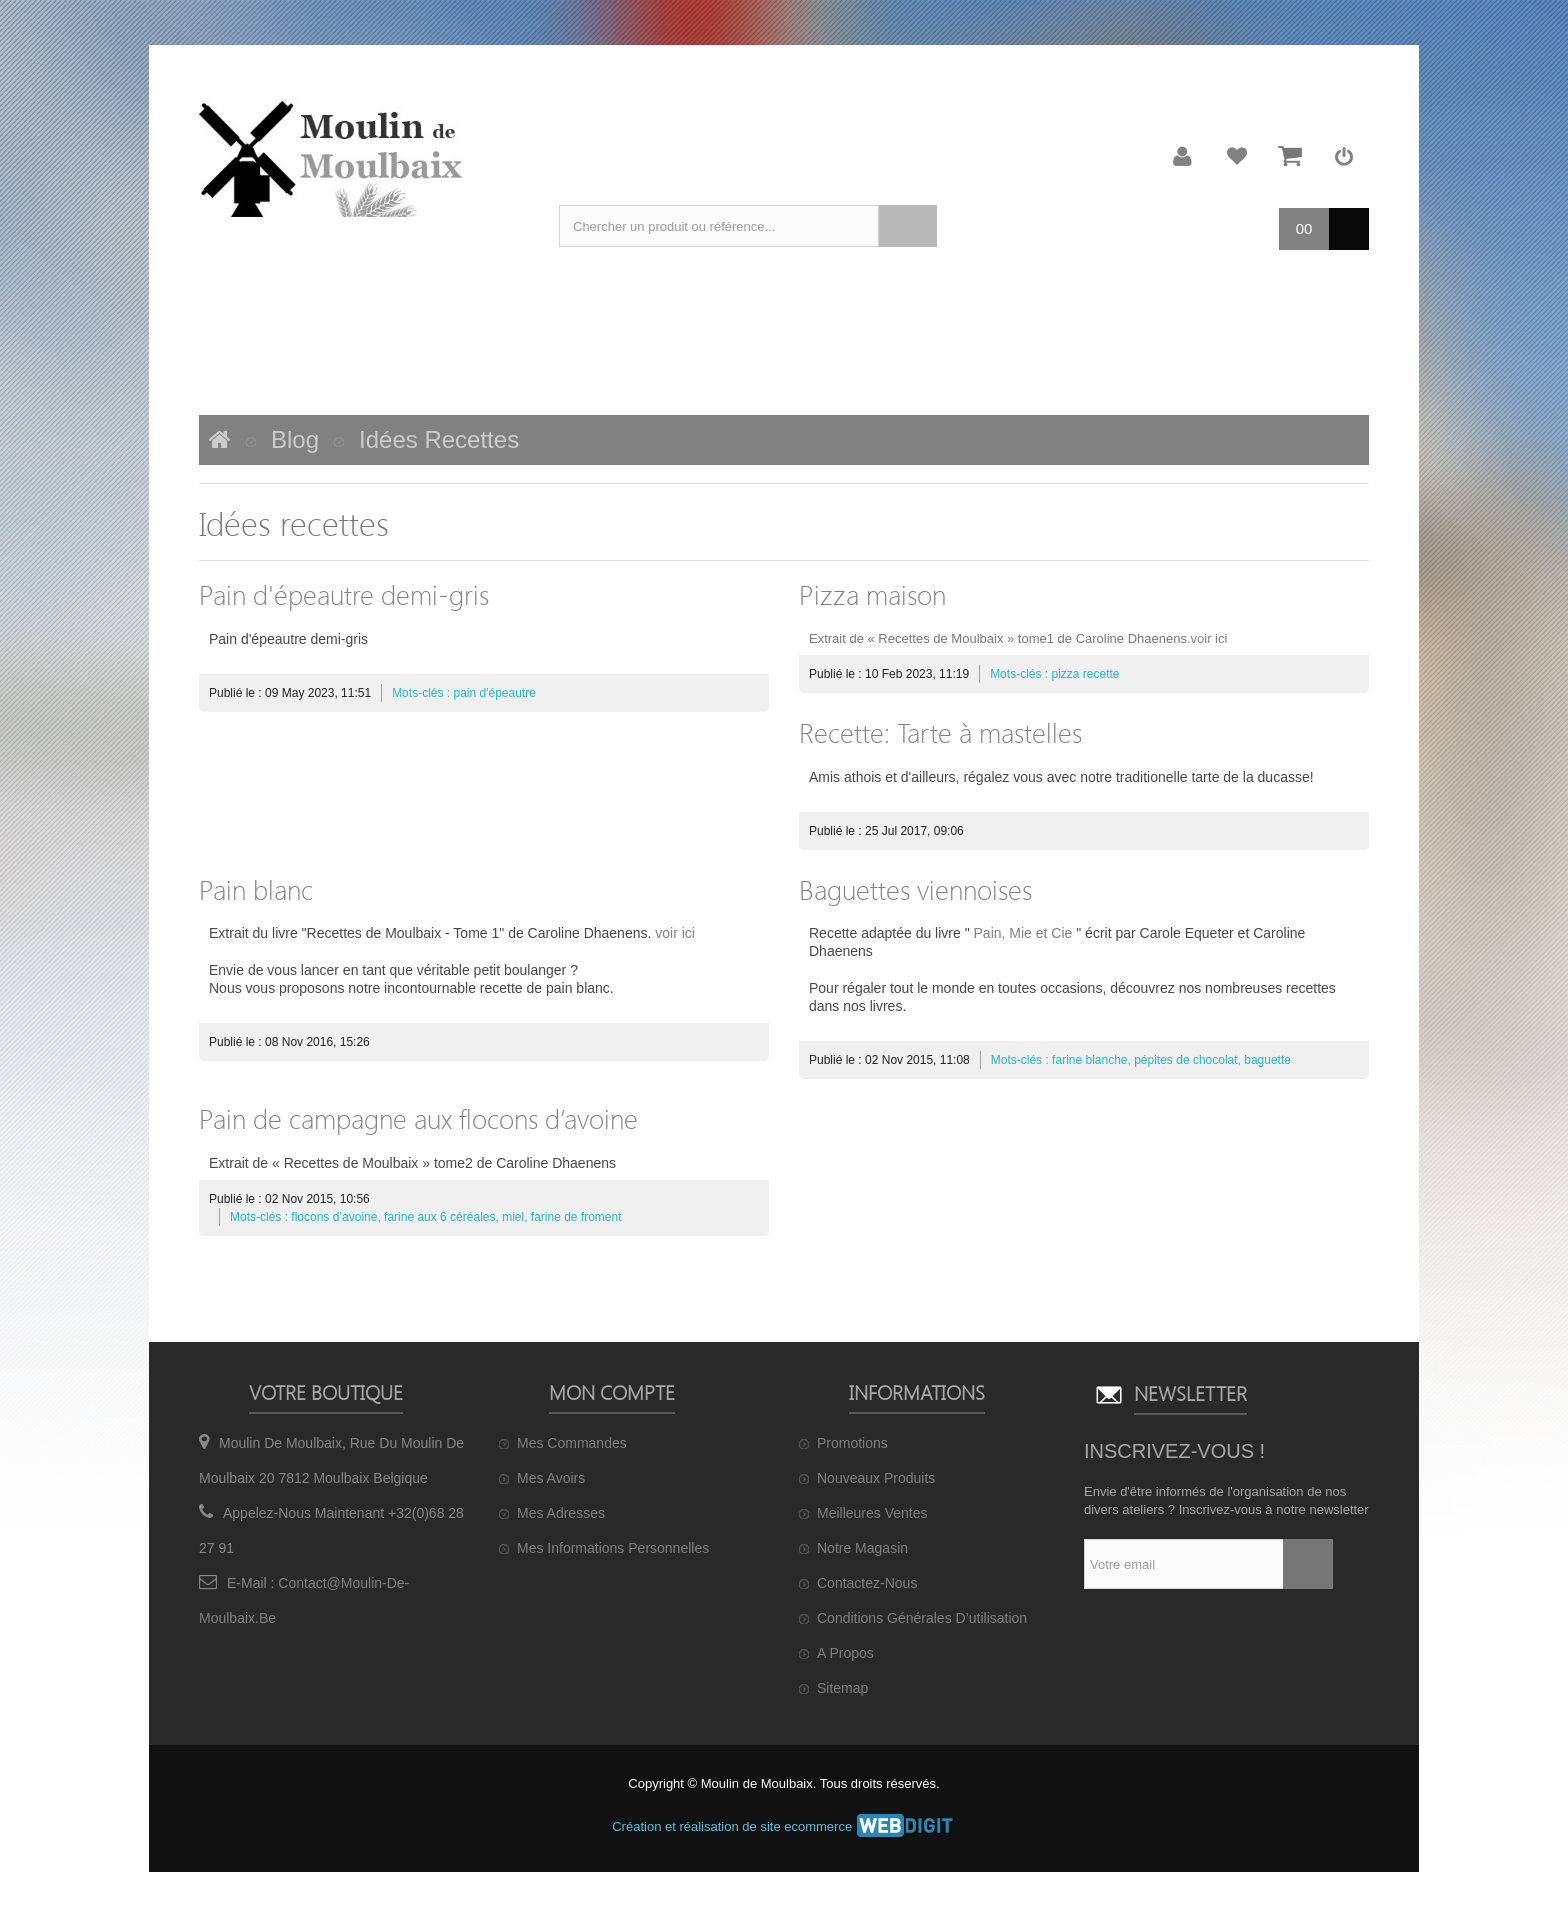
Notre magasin (862, 1548)
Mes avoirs (551, 1478)
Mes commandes (572, 1443)
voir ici (1209, 638)
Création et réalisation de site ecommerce (784, 1826)
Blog (295, 439)
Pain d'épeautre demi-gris (344, 594)
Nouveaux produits (876, 1478)
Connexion (1344, 156)
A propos (845, 1653)
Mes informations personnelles (613, 1548)
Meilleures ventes (872, 1513)
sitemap (842, 1688)
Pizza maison (872, 594)
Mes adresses (561, 1513)
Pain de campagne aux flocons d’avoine (418, 1118)
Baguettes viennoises (915, 889)
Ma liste (1237, 156)
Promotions (852, 1443)
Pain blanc (256, 889)
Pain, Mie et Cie (1023, 933)
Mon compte (1183, 156)
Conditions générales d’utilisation (922, 1618)
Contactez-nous (867, 1583)
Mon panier (1290, 156)
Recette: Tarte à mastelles (940, 732)
